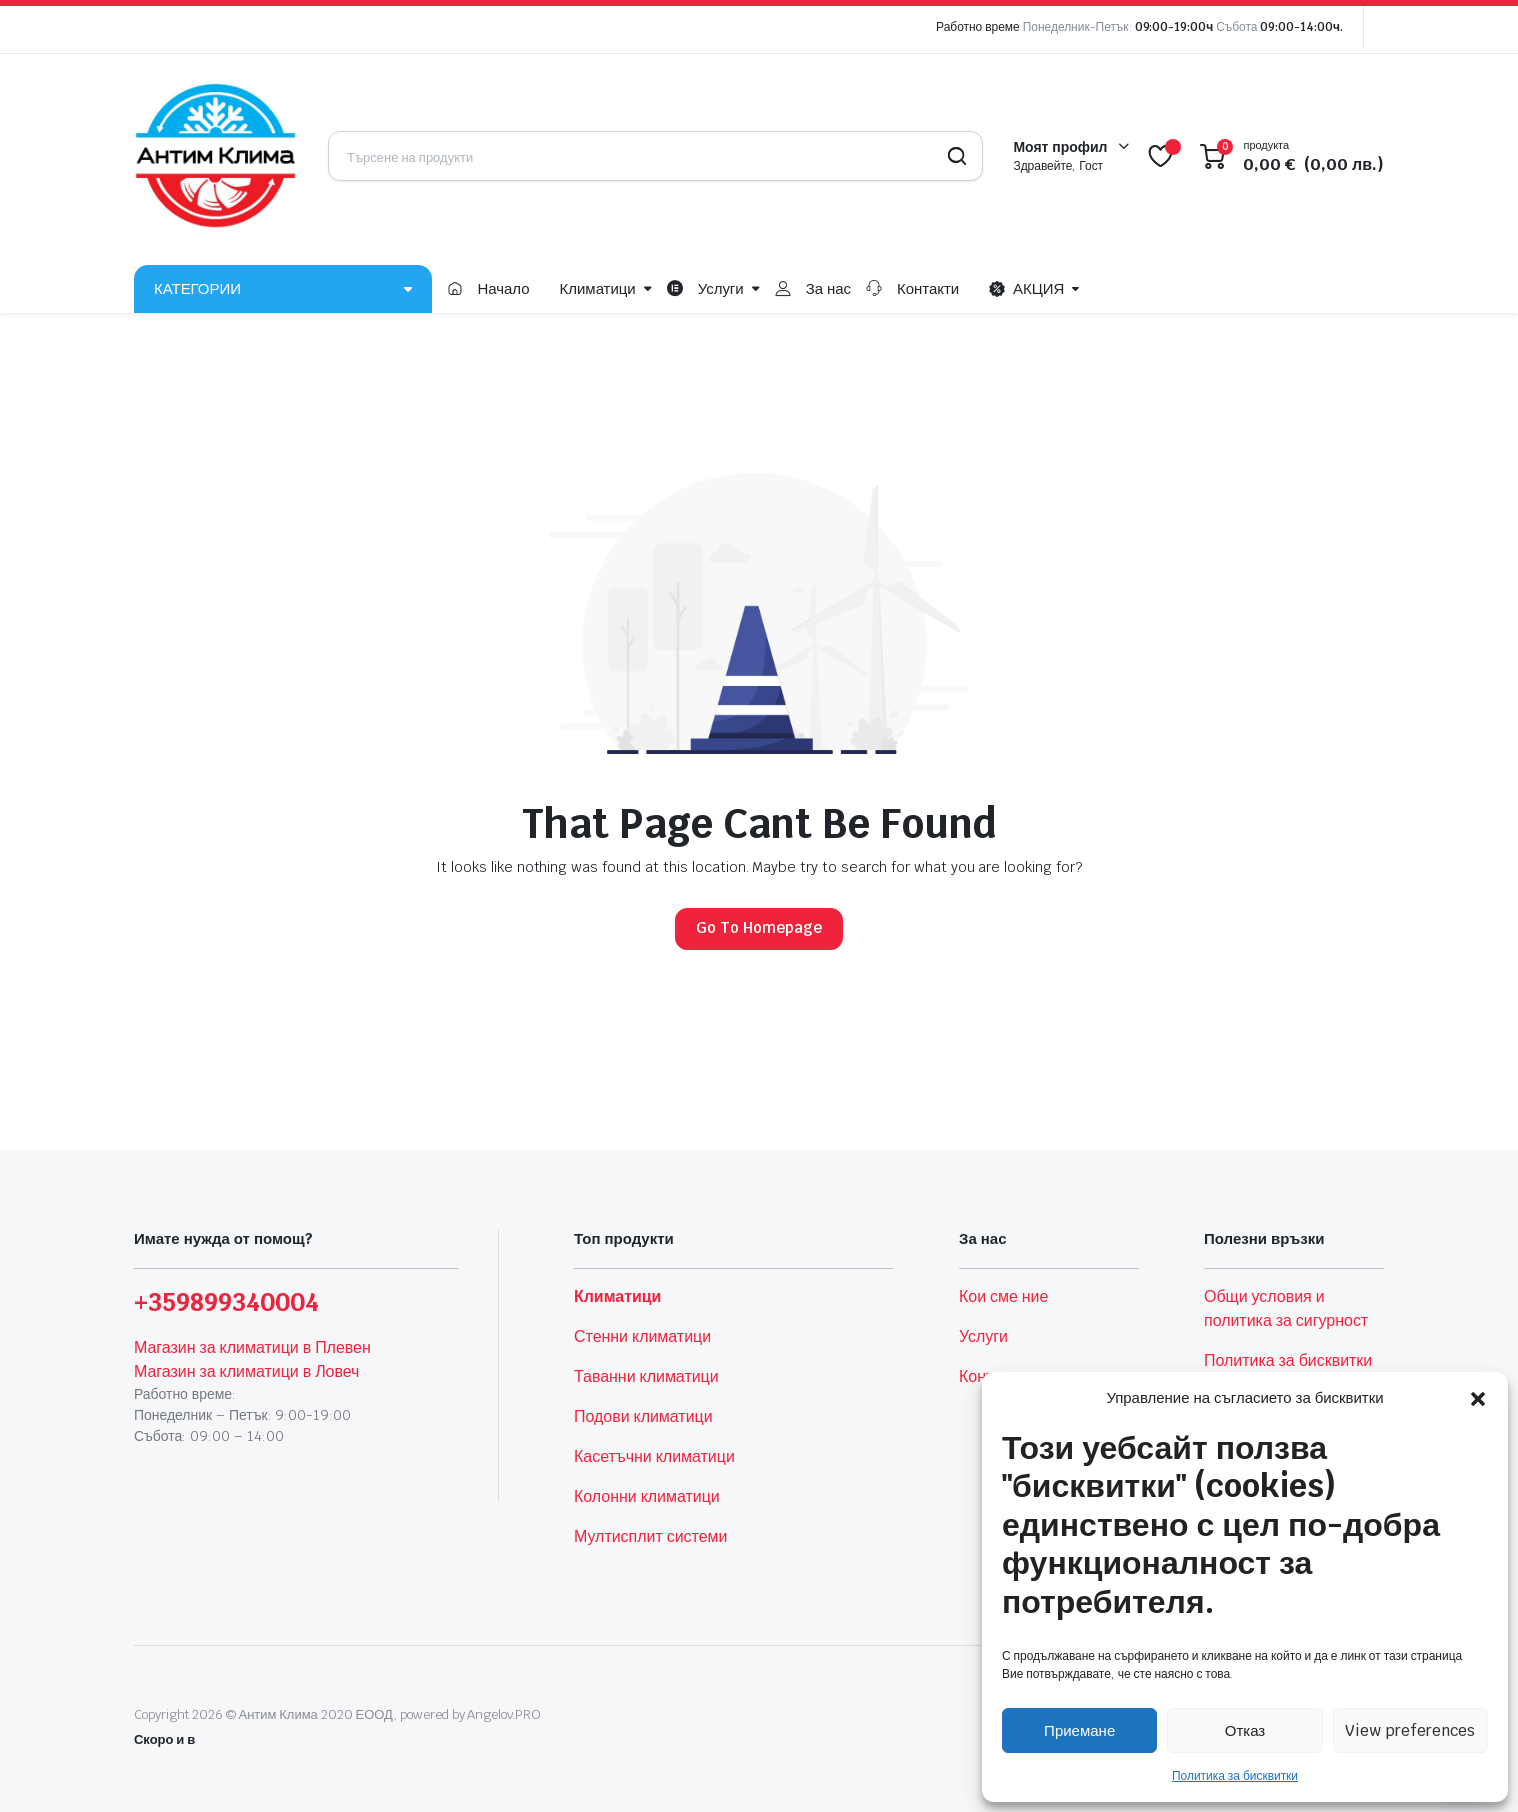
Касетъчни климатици (654, 1456)
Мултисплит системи (650, 1536)
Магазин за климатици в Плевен (252, 1347)
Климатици (598, 288)
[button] (1478, 1398)
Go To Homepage (759, 927)
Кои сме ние (1003, 1296)
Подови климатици (643, 1416)
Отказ (1245, 1730)
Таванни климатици (646, 1376)
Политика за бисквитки (1235, 1776)
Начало (503, 288)
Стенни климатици (642, 1336)
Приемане (1079, 1730)
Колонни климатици (647, 1496)
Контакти (928, 288)
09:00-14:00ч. (1301, 27)
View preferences (1410, 1730)
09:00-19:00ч (1174, 27)
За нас (828, 288)
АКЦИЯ (1026, 289)
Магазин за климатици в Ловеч (246, 1371)
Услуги (721, 288)
